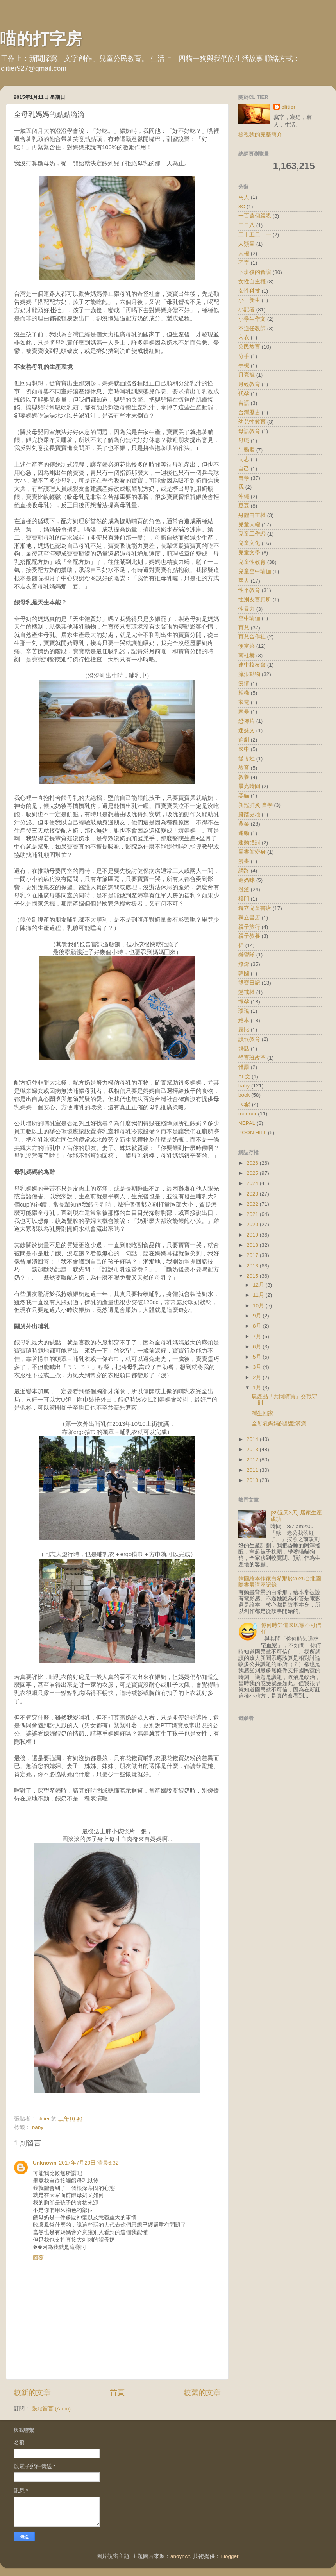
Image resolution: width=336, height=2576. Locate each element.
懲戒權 (246, 992)
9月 (258, 1316)
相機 (243, 693)
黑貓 (243, 796)
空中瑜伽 (249, 618)
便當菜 (246, 646)
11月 (259, 1295)
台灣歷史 (249, 412)
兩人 (243, 197)
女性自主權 (252, 281)
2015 (253, 1276)
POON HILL (252, 1132)
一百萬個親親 (254, 216)
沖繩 (243, 496)
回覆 (38, 2258)
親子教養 (249, 936)
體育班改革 (252, 1058)
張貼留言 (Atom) (51, 2409)
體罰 (243, 1067)
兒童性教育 (252, 562)
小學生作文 (252, 319)
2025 (253, 1173)
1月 (258, 1388)
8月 (258, 1326)
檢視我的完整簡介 (260, 135)
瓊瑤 (243, 1011)
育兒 (243, 628)
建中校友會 (252, 665)
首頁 (117, 2392)
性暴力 (246, 609)
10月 (259, 1306)
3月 (258, 1367)
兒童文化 (249, 543)
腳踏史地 (249, 814)
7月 (258, 1336)
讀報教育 (249, 1039)
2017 (253, 1255)
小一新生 (249, 300)
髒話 (243, 1048)
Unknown (45, 2163)
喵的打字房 (41, 39)
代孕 (243, 394)
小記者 (246, 310)
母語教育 (249, 431)
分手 (243, 356)
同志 (243, 459)
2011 (253, 1470)
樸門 (243, 899)
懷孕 (243, 1002)
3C (241, 206)
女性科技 (249, 291)
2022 (253, 1204)
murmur (247, 1114)
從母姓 (246, 759)
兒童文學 (249, 553)
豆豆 (243, 506)
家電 (243, 702)
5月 (258, 1357)
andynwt (180, 2556)
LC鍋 (244, 1104)
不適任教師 (252, 328)
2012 (253, 1459)
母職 (243, 440)
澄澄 (243, 889)
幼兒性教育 (252, 422)
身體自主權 (252, 515)
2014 (253, 1439)
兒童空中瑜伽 (254, 571)
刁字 (243, 263)
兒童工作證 (252, 534)
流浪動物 (249, 674)
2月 (258, 1377)
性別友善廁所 (254, 599)
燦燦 (243, 964)
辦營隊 (246, 955)
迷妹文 (246, 730)
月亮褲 (246, 375)
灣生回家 (262, 1413)
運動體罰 (249, 843)
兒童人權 (249, 524)
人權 (243, 253)
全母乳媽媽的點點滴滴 (279, 1424)
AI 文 (244, 1077)
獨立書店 (249, 918)
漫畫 (243, 861)
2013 (253, 1449)
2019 (253, 1235)
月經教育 (249, 384)
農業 (243, 824)
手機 (243, 365)
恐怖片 (246, 721)
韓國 (243, 973)
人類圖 (246, 244)
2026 (253, 1163)
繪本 (243, 1020)
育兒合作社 (252, 637)
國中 (243, 749)
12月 (259, 1285)
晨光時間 (249, 786)
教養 (243, 777)
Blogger (229, 2556)
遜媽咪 (246, 880)
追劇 (243, 740)
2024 (253, 1183)
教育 (243, 768)
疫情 (243, 683)
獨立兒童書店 (254, 908)
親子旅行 (249, 927)
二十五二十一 (254, 235)
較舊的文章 (202, 2392)
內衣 (243, 337)
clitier (288, 107)
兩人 (243, 581)
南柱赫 (246, 655)
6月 (258, 1347)
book (244, 1095)
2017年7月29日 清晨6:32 (89, 2163)
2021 (253, 1214)
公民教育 (249, 347)
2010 (253, 1480)
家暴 (243, 712)
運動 (243, 833)
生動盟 (246, 450)
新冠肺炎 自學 (255, 805)
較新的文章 (32, 2392)
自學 (243, 478)
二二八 (246, 225)
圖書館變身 (252, 852)
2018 (253, 1245)
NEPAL (246, 1123)
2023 (253, 1194)
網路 (243, 871)
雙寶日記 (249, 983)
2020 (253, 1224)
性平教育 (249, 590)
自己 (243, 469)
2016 (253, 1266)
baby (37, 2127)
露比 (243, 1030)
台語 (243, 403)
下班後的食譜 (254, 272)
